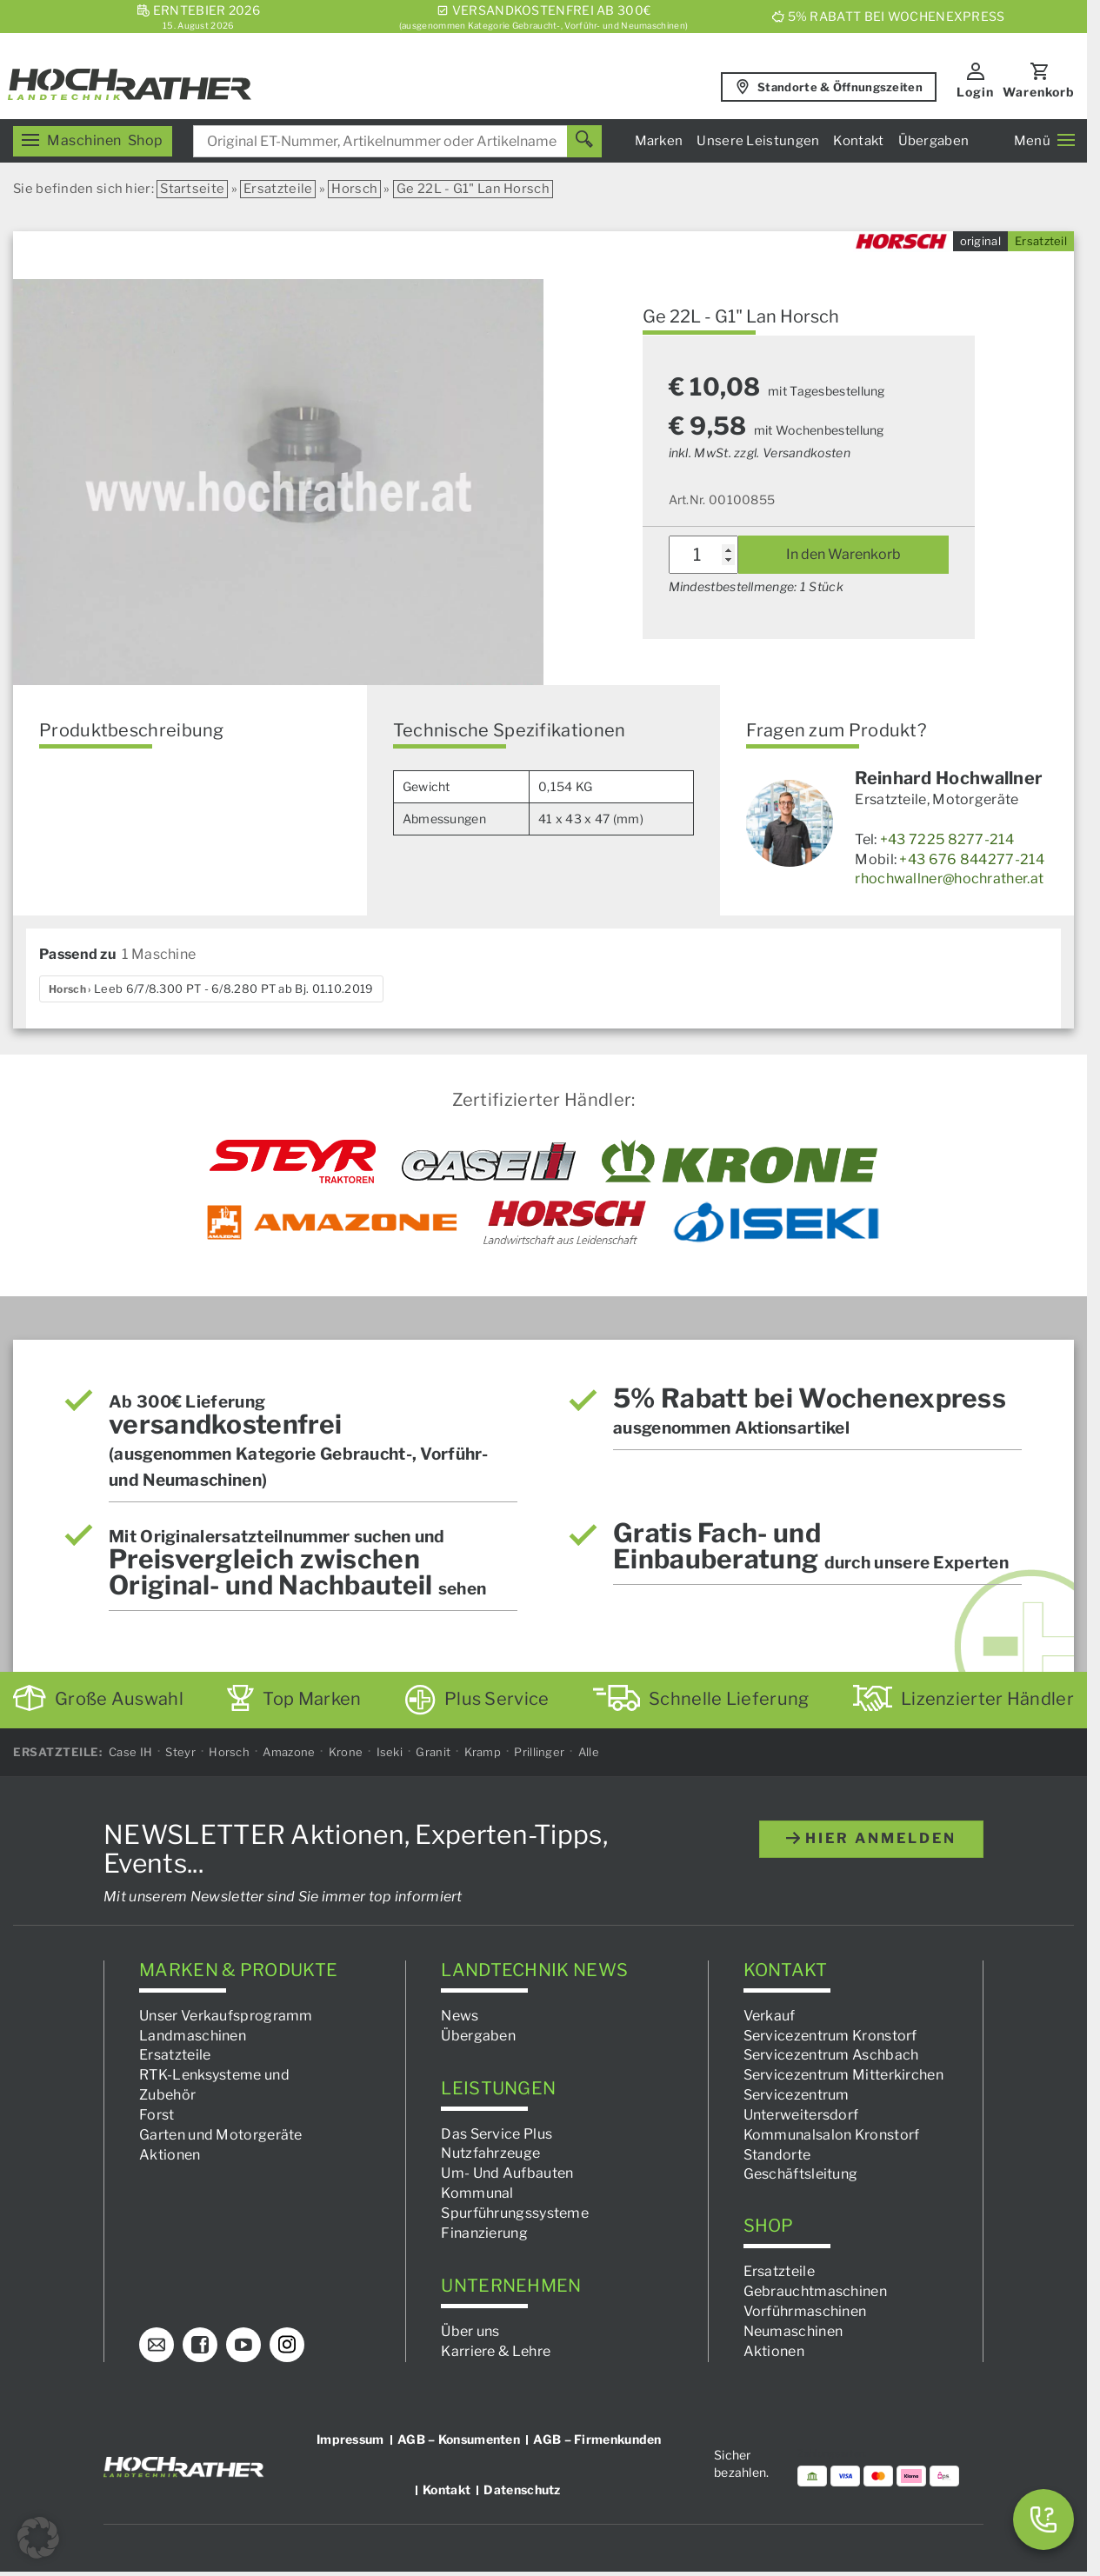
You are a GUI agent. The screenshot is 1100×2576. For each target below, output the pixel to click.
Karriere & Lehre (495, 2351)
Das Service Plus (496, 2134)
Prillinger (539, 1752)
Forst (157, 2115)
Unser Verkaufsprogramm (226, 2015)
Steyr (180, 1752)
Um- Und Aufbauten (507, 2173)
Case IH (130, 1752)
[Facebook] (200, 2343)
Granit (433, 1752)
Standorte (777, 2155)
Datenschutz (521, 2488)
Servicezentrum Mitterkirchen (843, 2075)
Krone (346, 1752)
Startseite (192, 188)
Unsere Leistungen (758, 141)
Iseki (390, 1752)
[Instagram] (287, 2343)
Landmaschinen (192, 2035)
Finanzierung (484, 2233)
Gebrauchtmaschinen (815, 2291)
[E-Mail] (156, 2343)
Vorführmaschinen (805, 2311)
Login (975, 91)
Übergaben (934, 141)
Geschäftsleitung (800, 2174)
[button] (38, 2537)
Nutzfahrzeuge (490, 2153)
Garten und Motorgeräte (221, 2135)
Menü (1044, 141)
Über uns (470, 2331)
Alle (588, 1752)
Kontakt (858, 141)
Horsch (354, 188)
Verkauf (769, 2015)
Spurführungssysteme (515, 2213)
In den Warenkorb (843, 554)
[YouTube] (243, 2343)
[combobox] (397, 141)
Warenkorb (1039, 91)
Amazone (289, 1752)
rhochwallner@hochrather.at (949, 878)
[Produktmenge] (704, 555)
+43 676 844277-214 (971, 859)
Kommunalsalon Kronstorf (831, 2135)
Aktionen (169, 2155)
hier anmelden (871, 1838)
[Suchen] (584, 141)
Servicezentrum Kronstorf (830, 2035)
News (459, 2015)
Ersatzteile (277, 188)
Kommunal (477, 2193)
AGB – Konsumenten (458, 2438)
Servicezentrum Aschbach (831, 2055)
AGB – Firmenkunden (597, 2438)
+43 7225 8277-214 (947, 839)
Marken (659, 141)
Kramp (483, 1752)
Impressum (350, 2438)
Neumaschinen (793, 2331)
